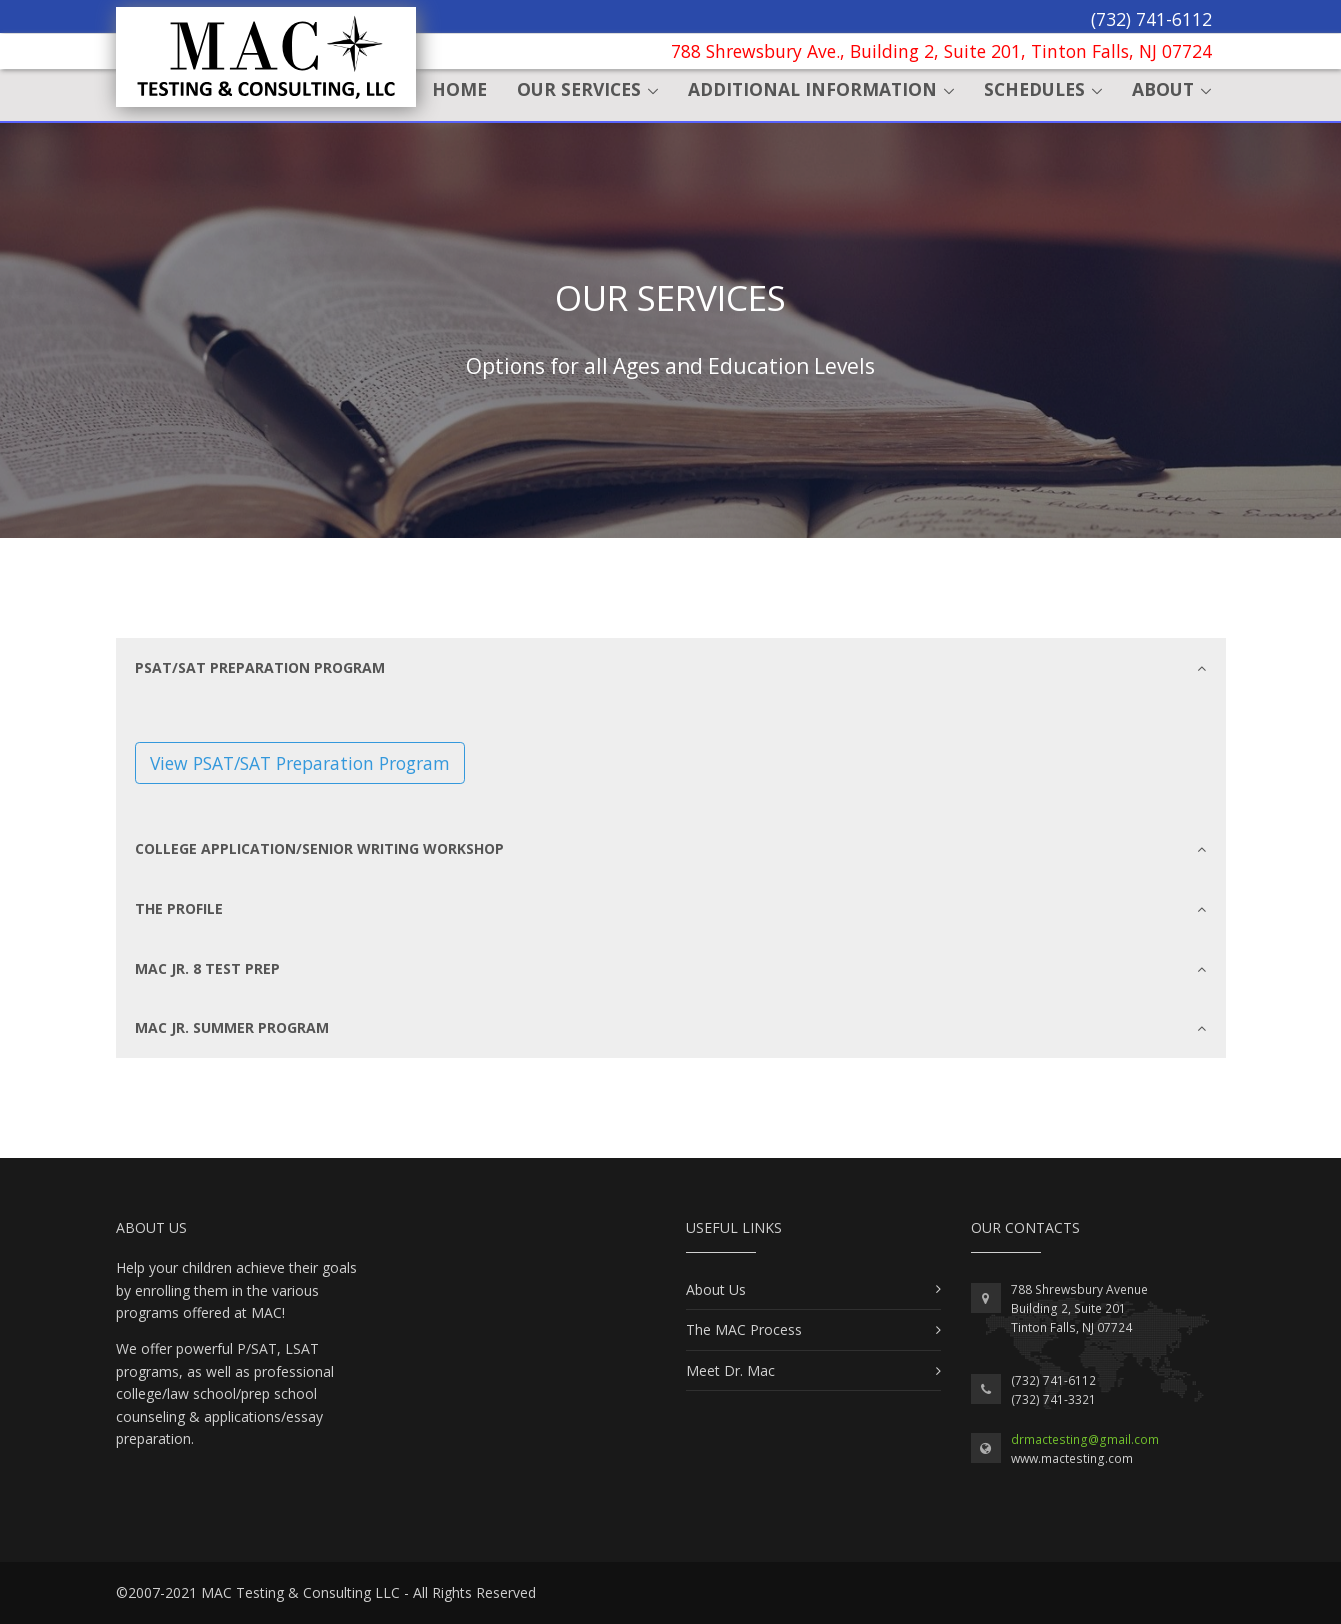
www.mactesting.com (1072, 1458)
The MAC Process (744, 1329)
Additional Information (812, 89)
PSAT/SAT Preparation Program (670, 668)
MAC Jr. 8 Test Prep (670, 969)
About (1163, 89)
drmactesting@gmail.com (1085, 1439)
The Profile (670, 909)
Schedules (1034, 89)
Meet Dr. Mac (730, 1370)
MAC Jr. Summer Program (670, 1028)
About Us (716, 1289)
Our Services (579, 89)
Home (459, 89)
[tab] (671, 668)
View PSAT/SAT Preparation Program (300, 763)
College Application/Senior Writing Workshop (670, 849)
